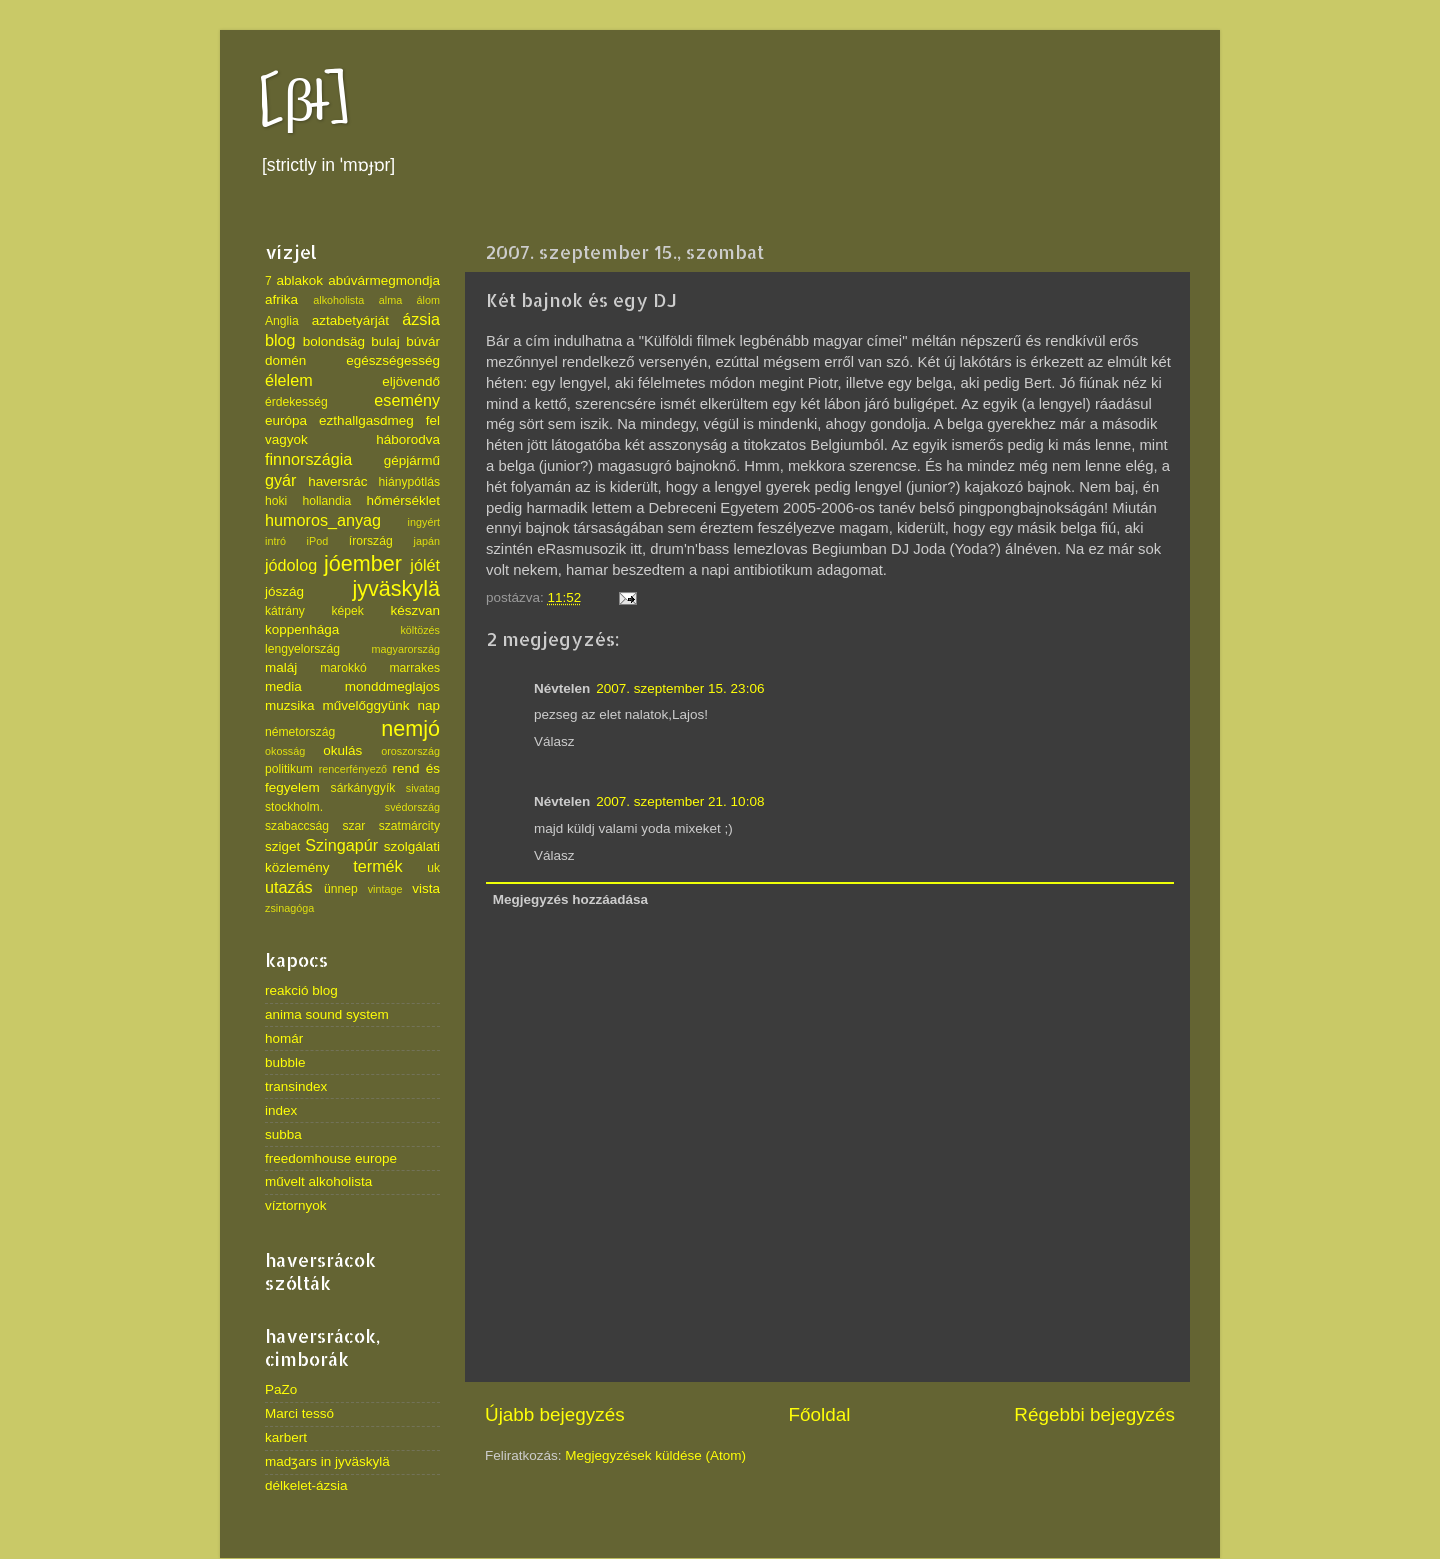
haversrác (337, 481)
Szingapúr (341, 845)
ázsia (421, 319)
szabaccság (297, 826)
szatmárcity (409, 826)
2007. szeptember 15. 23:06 (680, 688)
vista (426, 888)
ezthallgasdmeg (366, 420)
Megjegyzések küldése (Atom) (655, 1455)
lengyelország (302, 649)
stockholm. (294, 807)
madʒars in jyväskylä (327, 1461)
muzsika (290, 705)
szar (353, 826)
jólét (425, 565)
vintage (385, 889)
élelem (289, 380)
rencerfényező (353, 769)
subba (283, 1134)
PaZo (281, 1389)
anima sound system (327, 1014)
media (283, 686)
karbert (286, 1437)
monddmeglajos (392, 686)
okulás (342, 750)
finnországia (308, 459)
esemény (407, 400)
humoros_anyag (323, 520)
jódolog (291, 565)
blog (280, 340)
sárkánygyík (363, 788)
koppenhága (302, 629)
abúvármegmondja (384, 280)
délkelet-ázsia (306, 1485)
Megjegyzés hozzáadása (570, 899)
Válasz (554, 741)
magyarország (406, 649)
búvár (423, 341)
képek (347, 611)
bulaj (385, 341)
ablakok (300, 280)
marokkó (343, 668)
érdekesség (296, 402)
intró (275, 541)
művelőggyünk (365, 705)
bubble (285, 1062)
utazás (289, 887)
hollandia (327, 501)
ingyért (424, 522)
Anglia (282, 321)
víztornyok (296, 1205)
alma (390, 300)
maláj (281, 667)
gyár (281, 480)
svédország (412, 807)
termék (377, 866)
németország (300, 732)
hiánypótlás (409, 482)
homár (284, 1038)
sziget (282, 846)
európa (286, 420)
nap (428, 705)
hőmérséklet (403, 500)
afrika (281, 299)
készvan (415, 610)
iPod (318, 541)
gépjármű (412, 460)
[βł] (304, 102)
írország (371, 541)
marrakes (414, 668)
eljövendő (411, 381)
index (281, 1110)
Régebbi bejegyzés (1094, 1414)
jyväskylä (396, 588)
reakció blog (301, 990)
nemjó (410, 728)
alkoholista (338, 300)
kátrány (285, 611)
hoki (276, 501)
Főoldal (820, 1414)
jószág (284, 591)
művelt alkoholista (318, 1181)
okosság (285, 751)
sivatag (423, 788)
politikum (289, 769)
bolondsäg (334, 341)
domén (285, 360)
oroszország (410, 751)
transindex (296, 1086)
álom (428, 300)
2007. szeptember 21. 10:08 (680, 801)
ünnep (341, 889)
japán (427, 541)
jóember (363, 563)
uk (433, 868)
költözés (420, 630)
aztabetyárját (350, 320)
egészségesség (393, 360)
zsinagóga (289, 908)
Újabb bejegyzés (555, 1414)
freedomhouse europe (331, 1158)
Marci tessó (299, 1413)
